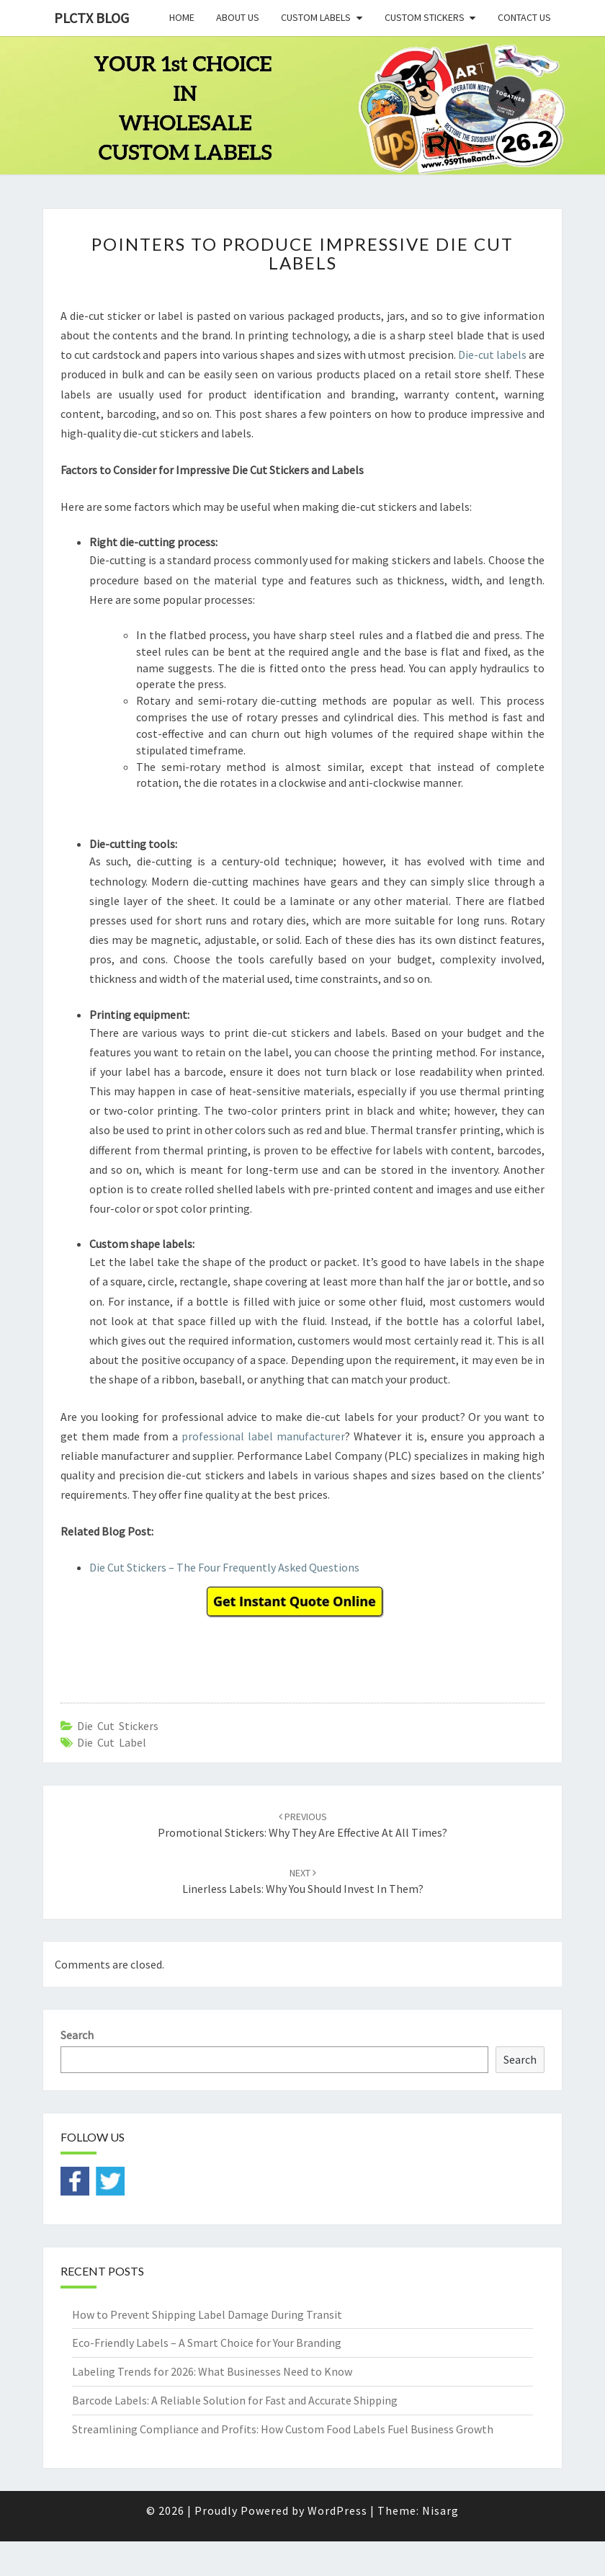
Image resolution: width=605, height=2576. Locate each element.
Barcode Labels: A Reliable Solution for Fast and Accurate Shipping (235, 2400)
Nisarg (440, 2510)
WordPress (337, 2510)
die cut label (111, 1742)
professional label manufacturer (263, 1436)
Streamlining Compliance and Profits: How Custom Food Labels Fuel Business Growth (282, 2429)
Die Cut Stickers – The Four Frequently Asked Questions (224, 1567)
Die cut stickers (117, 1726)
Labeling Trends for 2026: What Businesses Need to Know (212, 2371)
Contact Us (524, 17)
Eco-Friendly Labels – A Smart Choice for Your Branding (206, 2342)
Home (181, 17)
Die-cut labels (492, 354)
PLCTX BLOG (91, 18)
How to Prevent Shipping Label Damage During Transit (207, 2314)
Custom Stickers (425, 17)
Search (77, 2035)
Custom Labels (316, 17)
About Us (237, 17)
